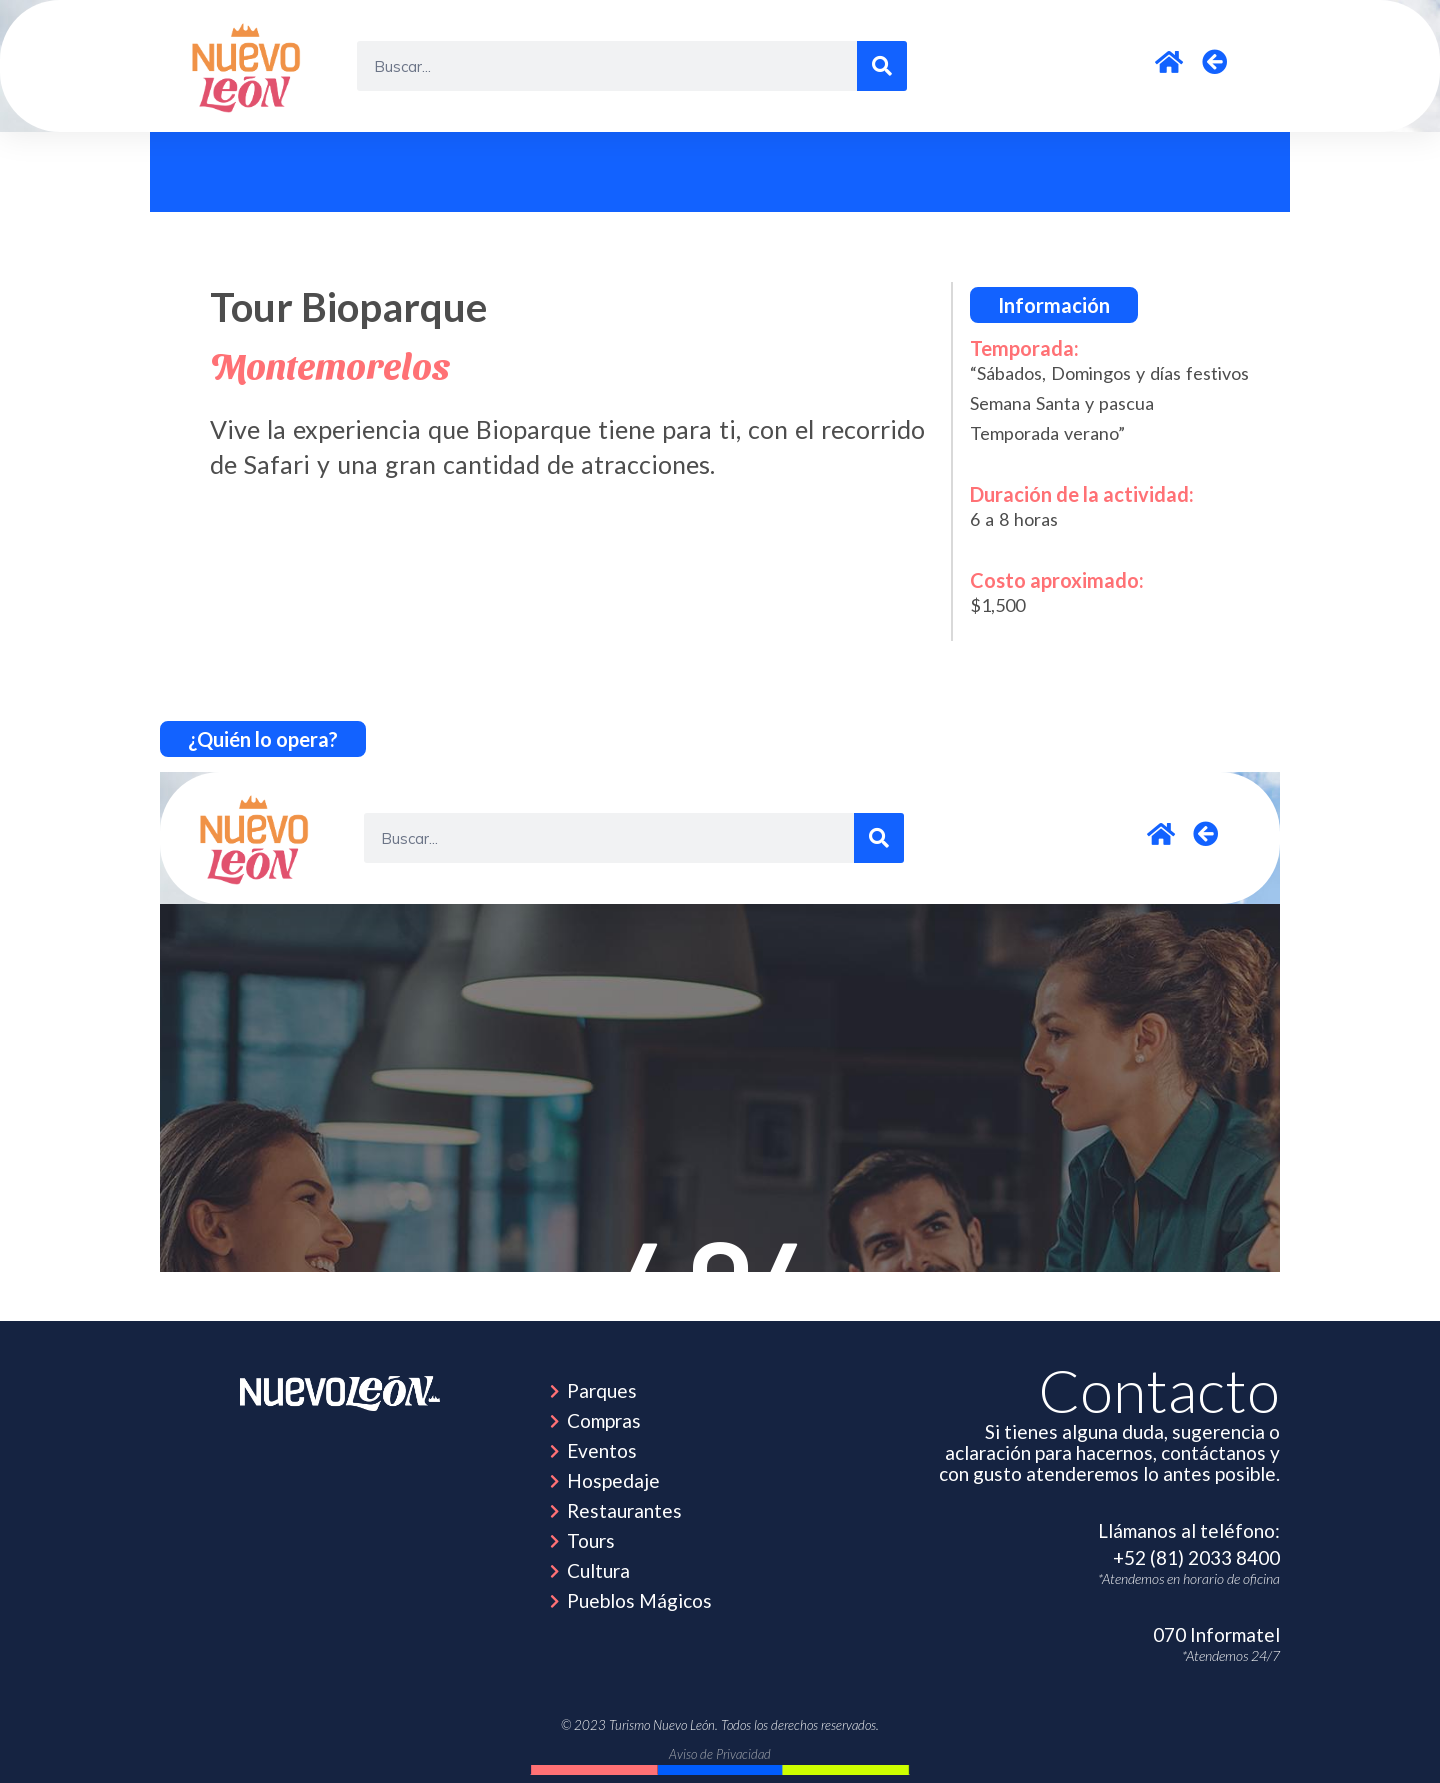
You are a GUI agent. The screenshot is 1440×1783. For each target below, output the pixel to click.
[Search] (882, 66)
